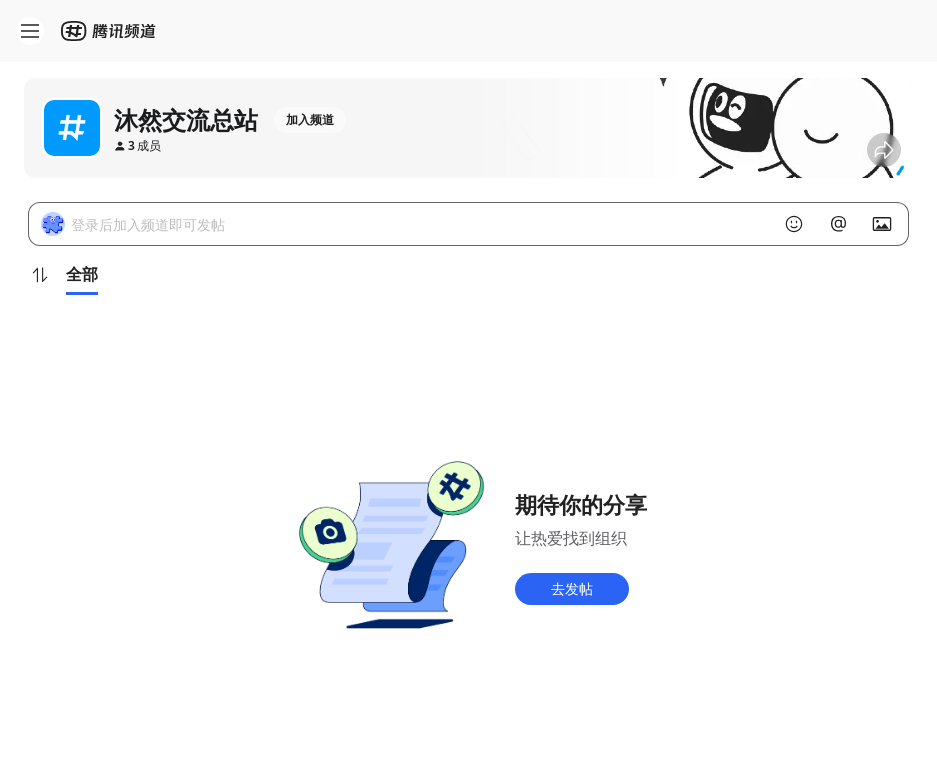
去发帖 (572, 588)
